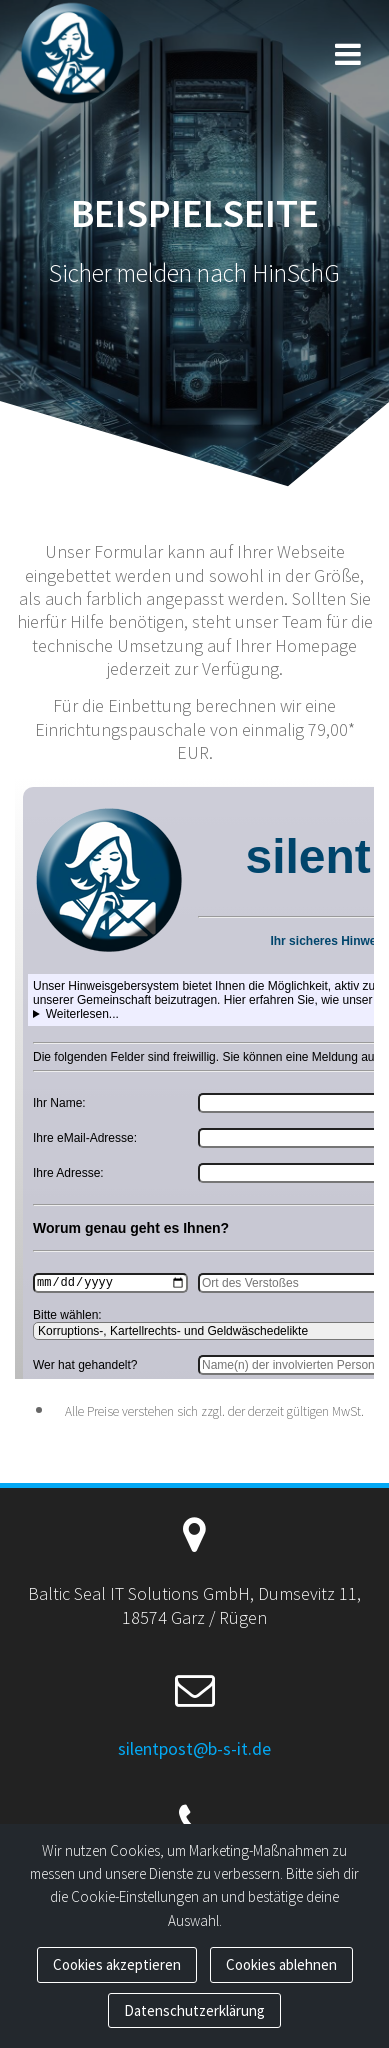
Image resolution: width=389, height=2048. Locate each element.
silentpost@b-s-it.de (194, 1748)
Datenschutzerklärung (194, 2010)
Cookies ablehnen (281, 1964)
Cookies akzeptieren (117, 1964)
